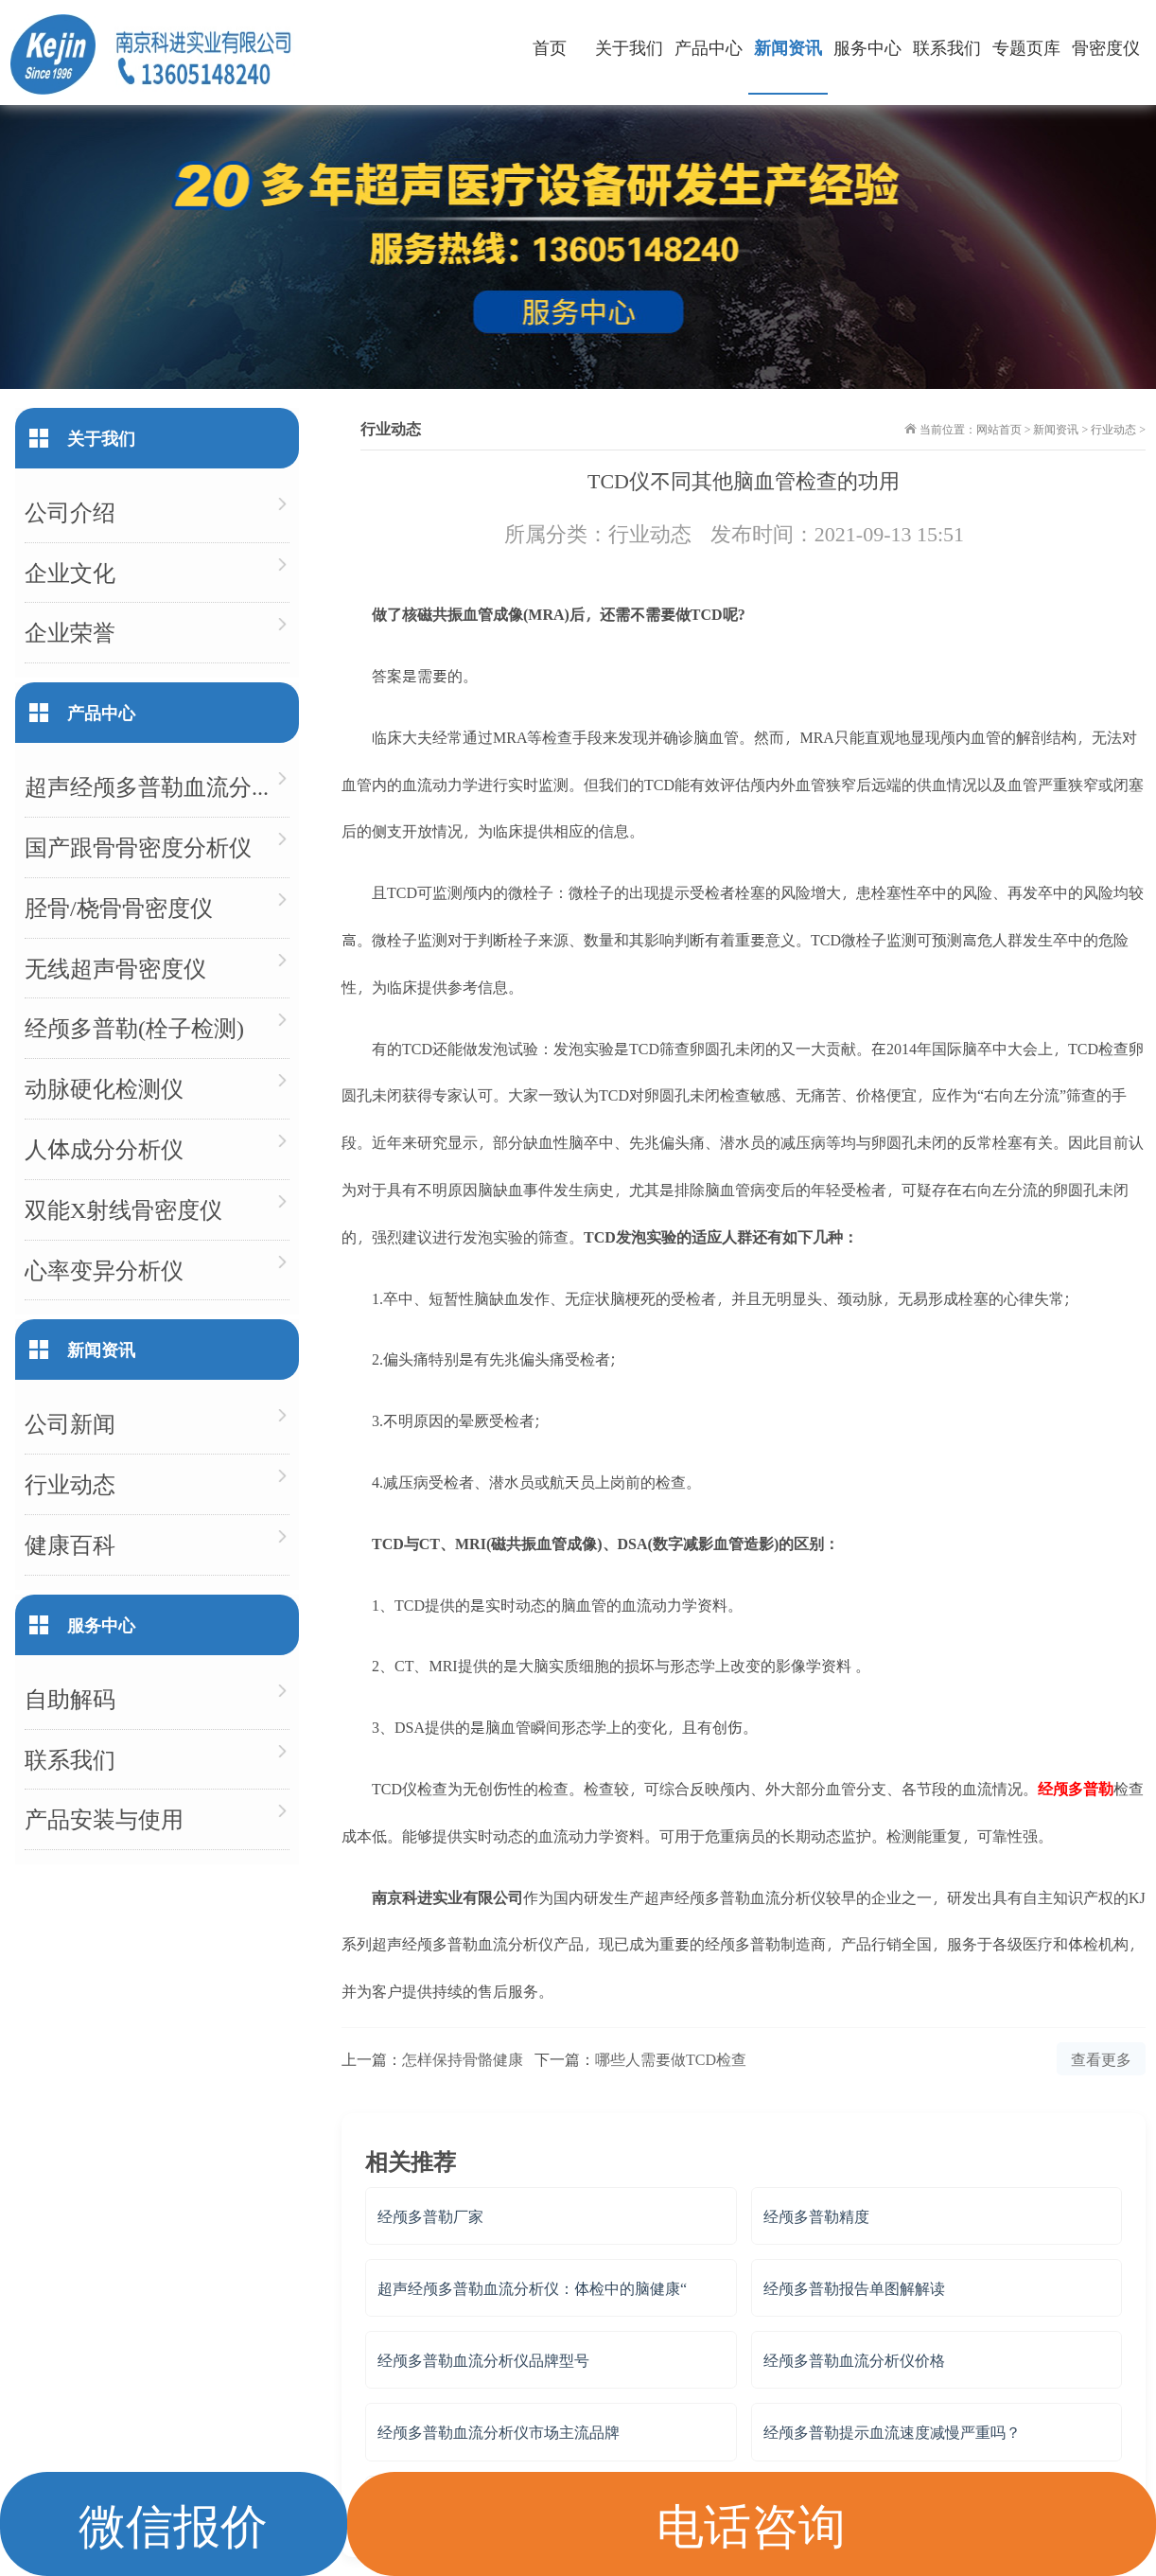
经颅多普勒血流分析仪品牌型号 (483, 2360)
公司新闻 (70, 1422)
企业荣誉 (70, 631)
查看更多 (1101, 2059)
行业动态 (1113, 428)
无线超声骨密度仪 (115, 967)
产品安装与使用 (104, 1818)
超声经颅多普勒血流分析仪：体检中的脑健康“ (532, 2288)
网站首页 (999, 428)
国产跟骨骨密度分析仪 (138, 846)
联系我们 (947, 47)
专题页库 (1026, 47)
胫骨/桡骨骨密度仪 (119, 907)
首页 (550, 47)
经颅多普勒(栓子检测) (134, 1027)
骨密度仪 (1106, 47)
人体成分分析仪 (104, 1148)
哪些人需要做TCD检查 (670, 2059)
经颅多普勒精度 (816, 2216)
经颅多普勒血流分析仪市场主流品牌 (498, 2432)
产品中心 (708, 47)
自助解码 (70, 1698)
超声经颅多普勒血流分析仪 (157, 786)
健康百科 (70, 1544)
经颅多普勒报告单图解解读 (854, 2288)
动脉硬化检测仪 (104, 1087)
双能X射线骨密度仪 (123, 1209)
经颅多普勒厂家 (430, 2216)
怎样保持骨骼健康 (462, 2059)
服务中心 (867, 47)
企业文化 (70, 572)
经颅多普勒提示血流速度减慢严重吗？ (892, 2432)
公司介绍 (70, 511)
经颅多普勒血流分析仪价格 (854, 2360)
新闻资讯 (788, 47)
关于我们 (629, 47)
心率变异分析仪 (104, 1269)
